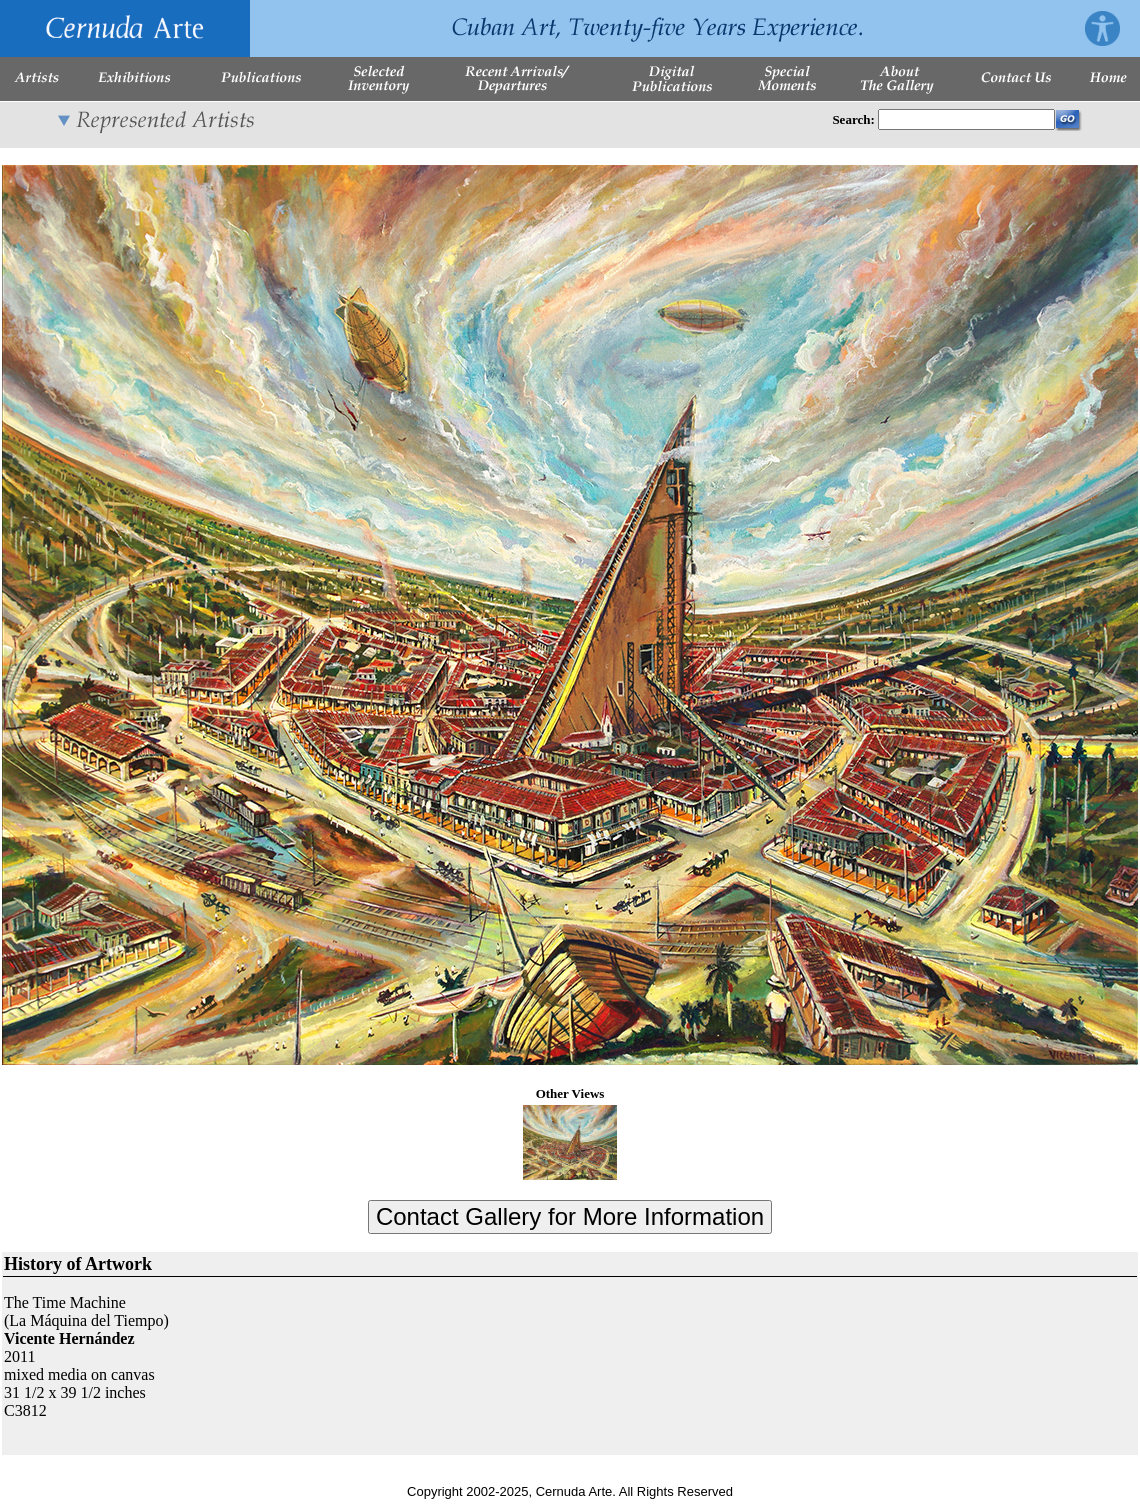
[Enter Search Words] (966, 119)
